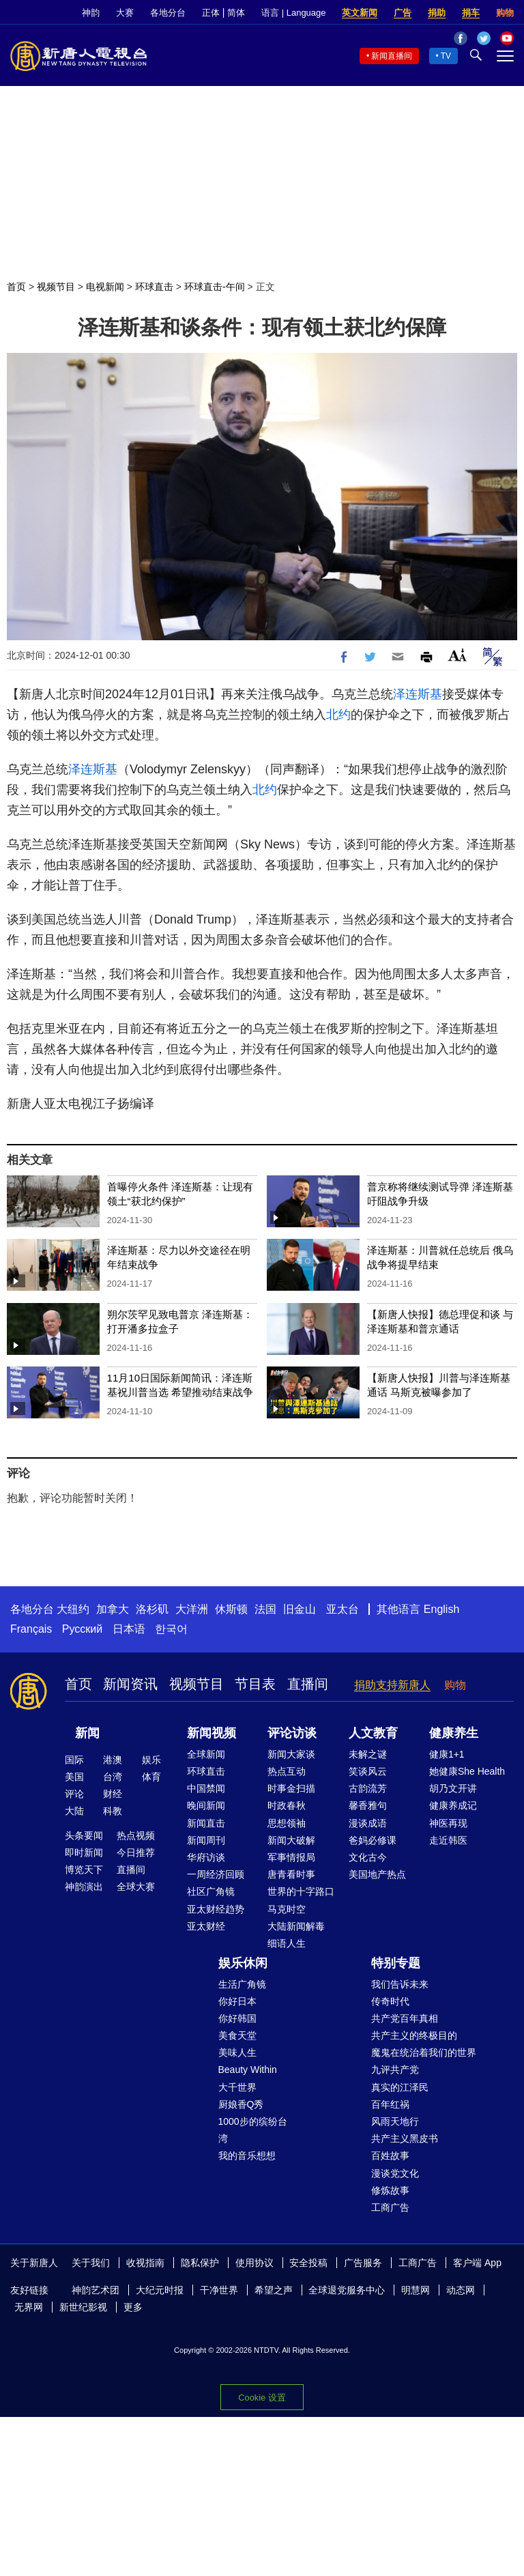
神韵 (91, 13)
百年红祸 (390, 2104)
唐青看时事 (291, 1874)
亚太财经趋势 (215, 1909)
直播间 (307, 1683)
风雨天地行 (395, 2121)
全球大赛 (136, 1886)
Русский (82, 1629)
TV (446, 56)
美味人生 (237, 2052)
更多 (133, 2307)
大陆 (74, 1810)
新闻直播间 (391, 56)
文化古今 (368, 1857)
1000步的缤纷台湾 (252, 2130)
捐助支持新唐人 (392, 1685)
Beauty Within (247, 2069)
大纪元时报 (160, 2290)
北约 (338, 714)
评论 (74, 1793)
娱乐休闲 (242, 1963)
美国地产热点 (377, 1874)
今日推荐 (136, 1852)
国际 (74, 1759)
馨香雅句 (368, 1805)
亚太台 (342, 1609)
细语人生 (286, 1943)
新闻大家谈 (291, 1754)
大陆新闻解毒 (296, 1926)
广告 (402, 13)
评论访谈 (292, 1733)
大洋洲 (191, 1609)
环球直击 (154, 286)
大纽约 (73, 1609)
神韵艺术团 (95, 2290)
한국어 (171, 1629)
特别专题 (395, 1963)
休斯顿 (231, 1609)
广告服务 (363, 2262)
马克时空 (286, 1909)
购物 (505, 13)
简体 (236, 13)
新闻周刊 (206, 1840)
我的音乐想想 (247, 2155)
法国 (265, 1609)
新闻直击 (206, 1823)
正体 (211, 13)
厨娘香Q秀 (241, 2104)
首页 (16, 286)
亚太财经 (206, 1926)
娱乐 (151, 1759)
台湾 (112, 1776)
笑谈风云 (368, 1771)
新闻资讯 (130, 1683)
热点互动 (286, 1771)
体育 (151, 1776)
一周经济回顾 (215, 1874)
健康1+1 (447, 1754)
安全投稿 (308, 2262)
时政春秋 (286, 1805)
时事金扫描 (291, 1788)
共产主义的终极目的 (414, 2035)
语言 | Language (293, 13)
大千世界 (237, 2087)
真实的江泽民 (399, 2087)
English (441, 1609)
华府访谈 (206, 1857)
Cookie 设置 (261, 2397)
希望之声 (273, 2290)
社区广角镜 (211, 1891)
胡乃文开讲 (453, 1788)
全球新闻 (206, 1754)
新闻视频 (211, 1733)
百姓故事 (390, 2155)
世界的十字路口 (300, 1891)
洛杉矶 (152, 1609)
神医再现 (448, 1823)
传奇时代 (390, 2001)
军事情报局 (291, 1857)
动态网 (460, 2290)
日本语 (129, 1629)
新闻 (87, 1733)
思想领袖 (286, 1823)
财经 (112, 1793)
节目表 (255, 1683)
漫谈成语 (368, 1823)
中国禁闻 (206, 1788)
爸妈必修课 (372, 1840)
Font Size (457, 655)
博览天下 (84, 1869)
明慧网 (415, 2290)
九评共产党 (395, 2069)
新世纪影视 (83, 2307)
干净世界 (219, 2290)
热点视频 (136, 1835)
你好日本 (237, 2001)
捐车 (471, 13)
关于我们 (91, 2262)
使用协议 (254, 2262)
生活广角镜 (242, 1984)
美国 (74, 1776)
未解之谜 (368, 1754)
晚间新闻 (206, 1805)
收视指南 (145, 2262)
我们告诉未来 (399, 1984)
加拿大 (112, 1609)
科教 (112, 1810)
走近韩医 (448, 1840)
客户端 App (477, 2262)
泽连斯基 (417, 694)
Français (31, 1629)
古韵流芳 (368, 1788)
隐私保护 (200, 2262)
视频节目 (56, 286)
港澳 (112, 1759)
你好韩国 (237, 2018)
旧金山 (299, 1609)
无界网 (28, 2307)
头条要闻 (84, 1835)
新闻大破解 (291, 1840)
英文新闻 (359, 13)
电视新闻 (105, 286)
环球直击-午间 (214, 286)
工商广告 (390, 2207)
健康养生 (453, 1733)
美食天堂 (237, 2035)
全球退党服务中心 (346, 2290)
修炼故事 (390, 2190)
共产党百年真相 (404, 2018)
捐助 (437, 13)
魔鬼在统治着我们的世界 (423, 2052)
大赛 (125, 13)
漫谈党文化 (395, 2173)
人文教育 (373, 1733)
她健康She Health (467, 1771)
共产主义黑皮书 (404, 2138)
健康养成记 (453, 1805)
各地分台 (168, 13)
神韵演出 (84, 1886)
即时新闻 (84, 1852)
